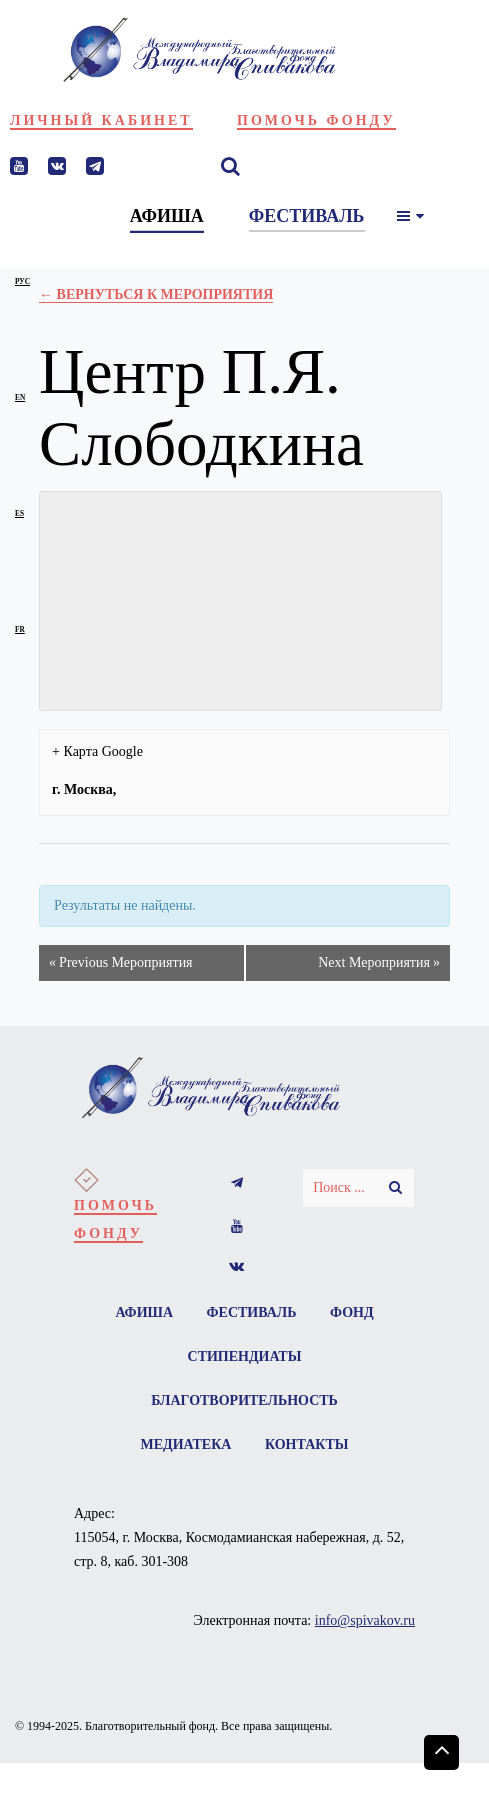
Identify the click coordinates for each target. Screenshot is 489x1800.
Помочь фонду (316, 120)
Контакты (307, 1444)
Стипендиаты (245, 1356)
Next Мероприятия (379, 963)
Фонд (352, 1312)
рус (22, 281)
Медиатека (186, 1444)
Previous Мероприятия (120, 963)
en (20, 397)
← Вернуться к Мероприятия (156, 294)
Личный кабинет (101, 120)
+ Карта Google (97, 751)
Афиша (144, 1312)
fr (20, 629)
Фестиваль (252, 1312)
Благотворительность (244, 1400)
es (19, 513)
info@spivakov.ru (365, 1620)
